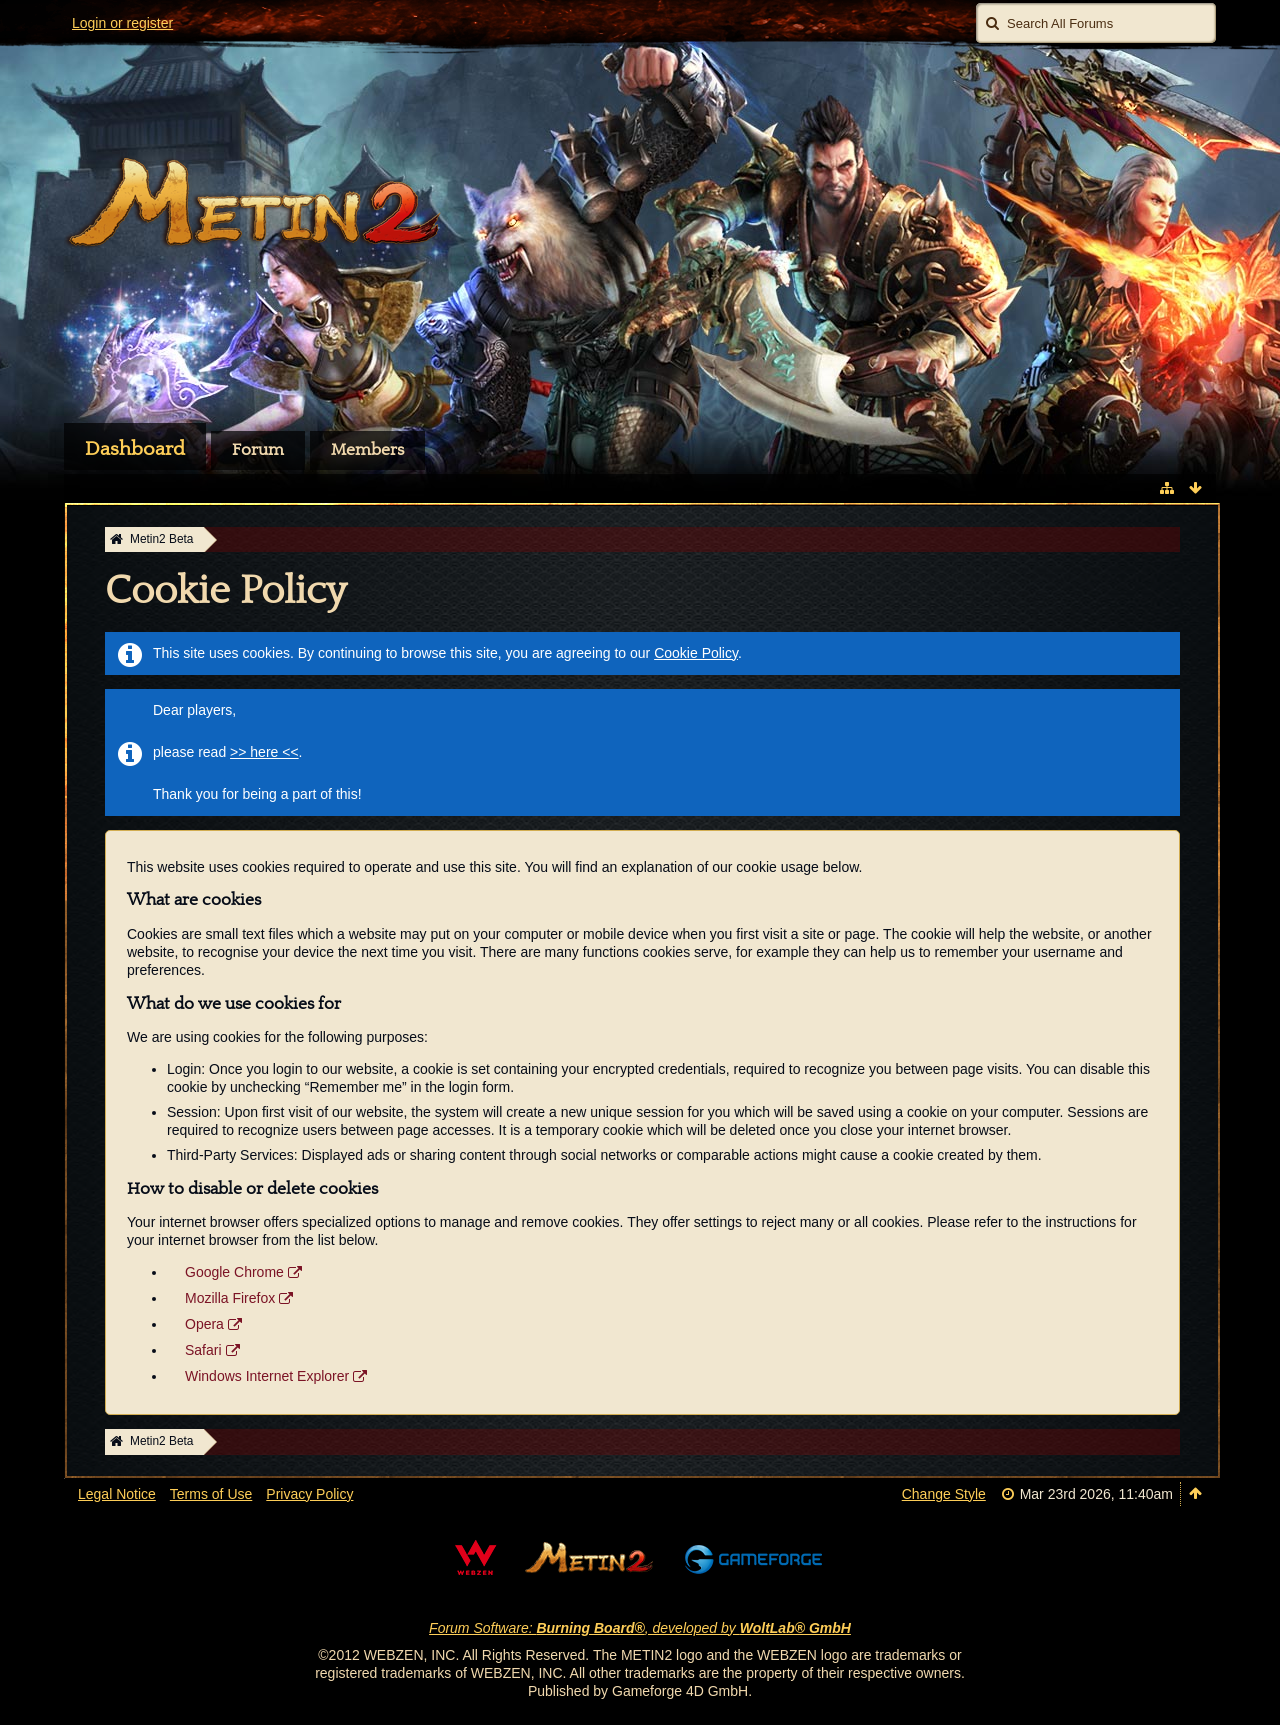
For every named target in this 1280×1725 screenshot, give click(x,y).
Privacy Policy (309, 1494)
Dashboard (135, 449)
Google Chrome (234, 1272)
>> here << (264, 752)
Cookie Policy (696, 653)
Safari (203, 1350)
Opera (204, 1324)
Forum (258, 450)
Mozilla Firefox (230, 1298)
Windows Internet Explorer (267, 1376)
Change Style (944, 1494)
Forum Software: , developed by (640, 1628)
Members (367, 450)
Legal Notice (117, 1494)
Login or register (122, 23)
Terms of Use (211, 1494)
